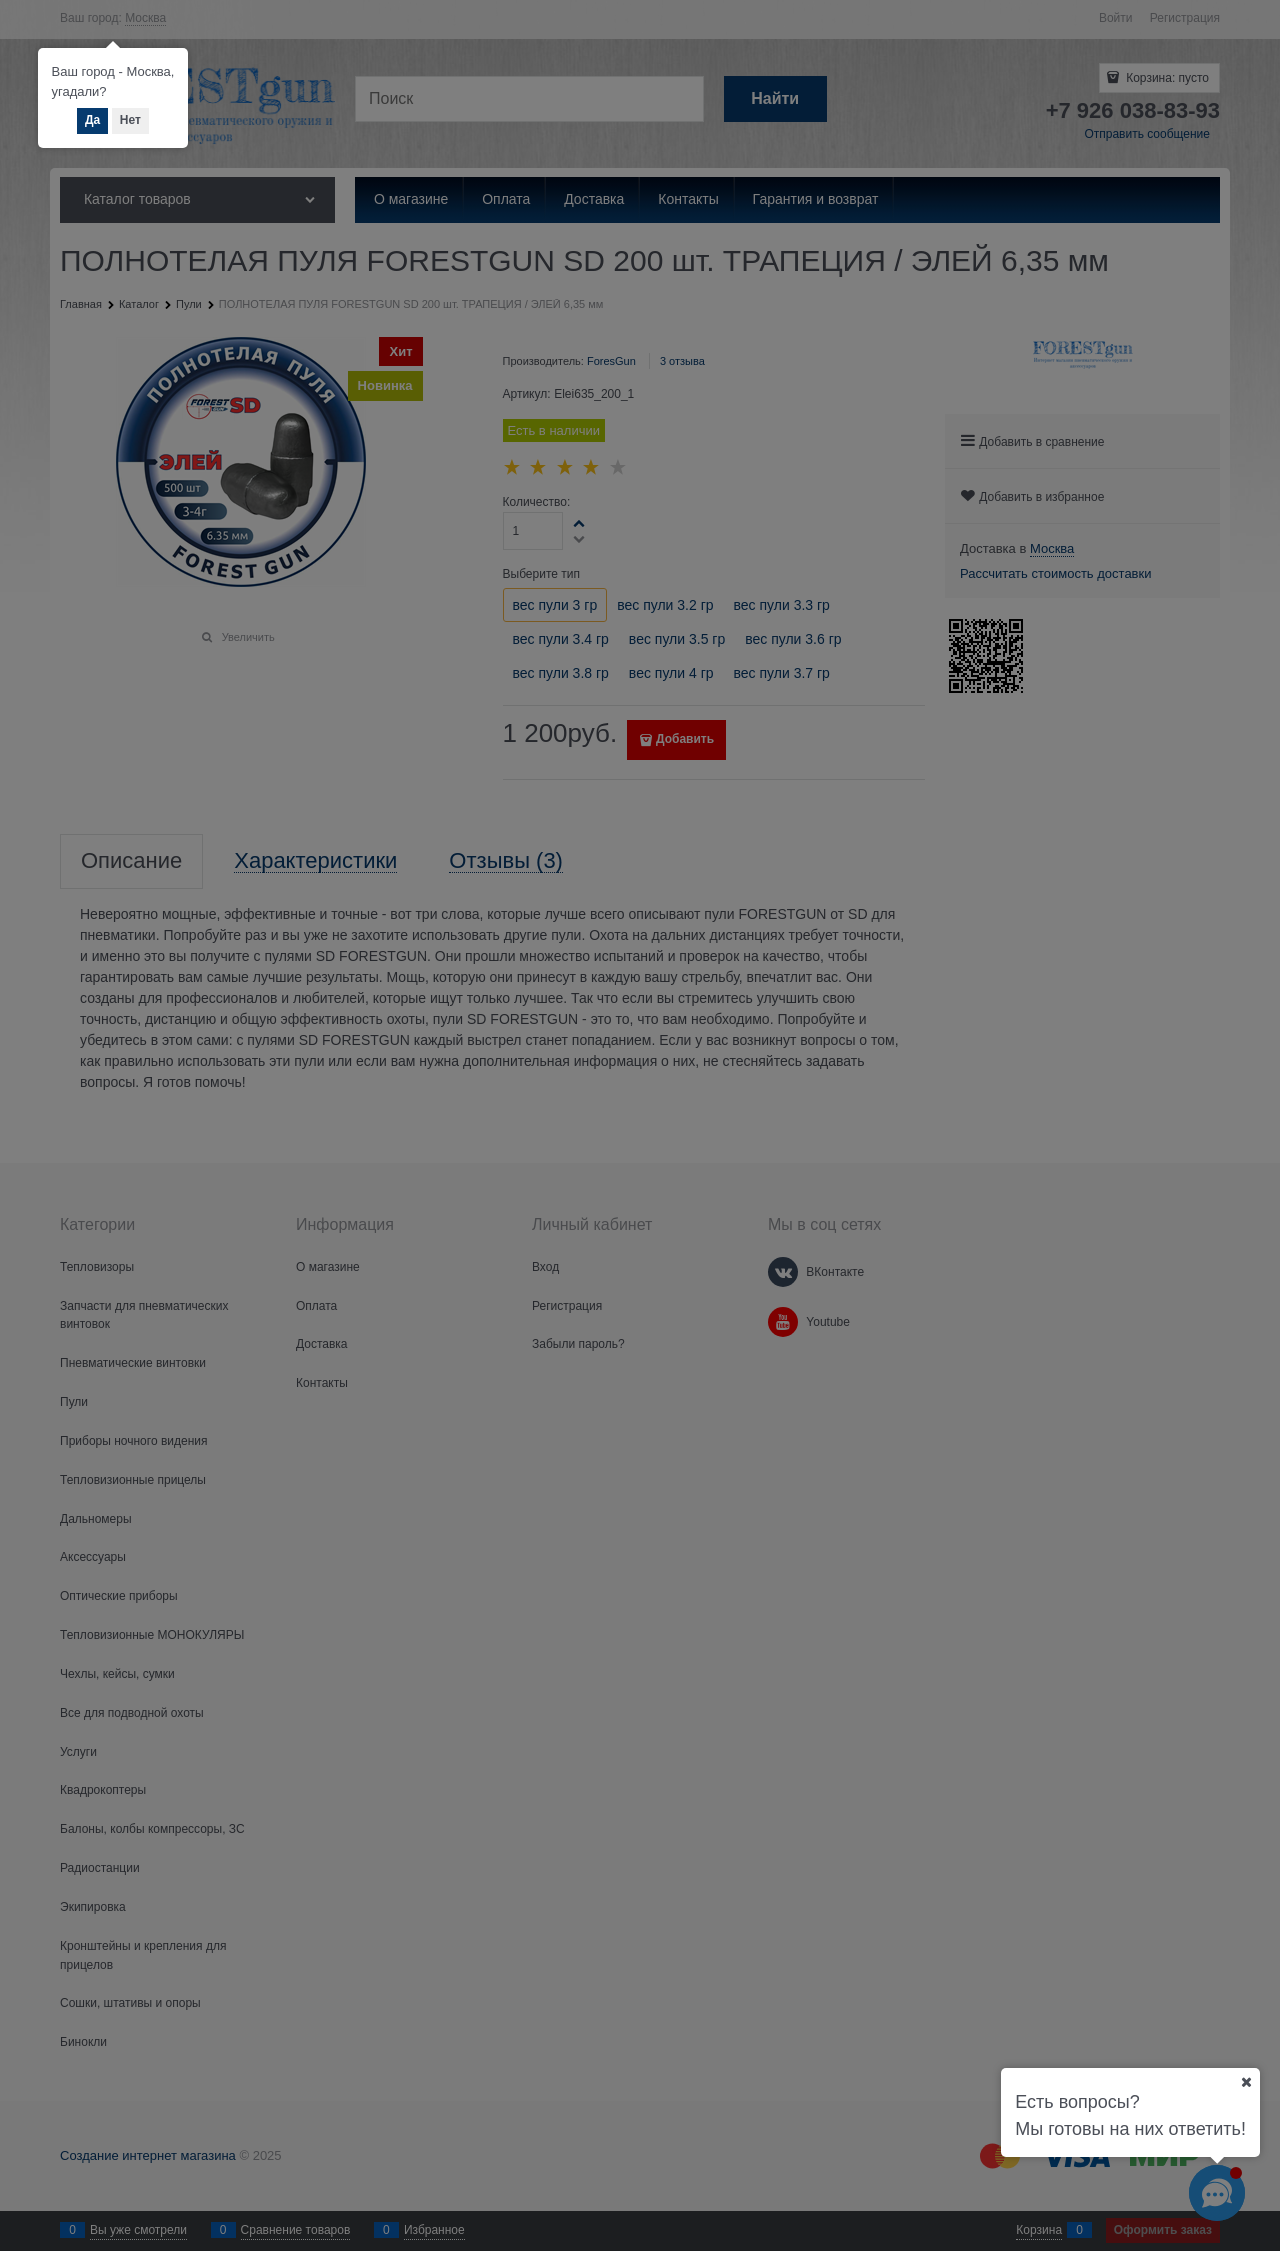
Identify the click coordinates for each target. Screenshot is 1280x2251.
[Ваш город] (1246, 2082)
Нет (130, 120)
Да (92, 120)
